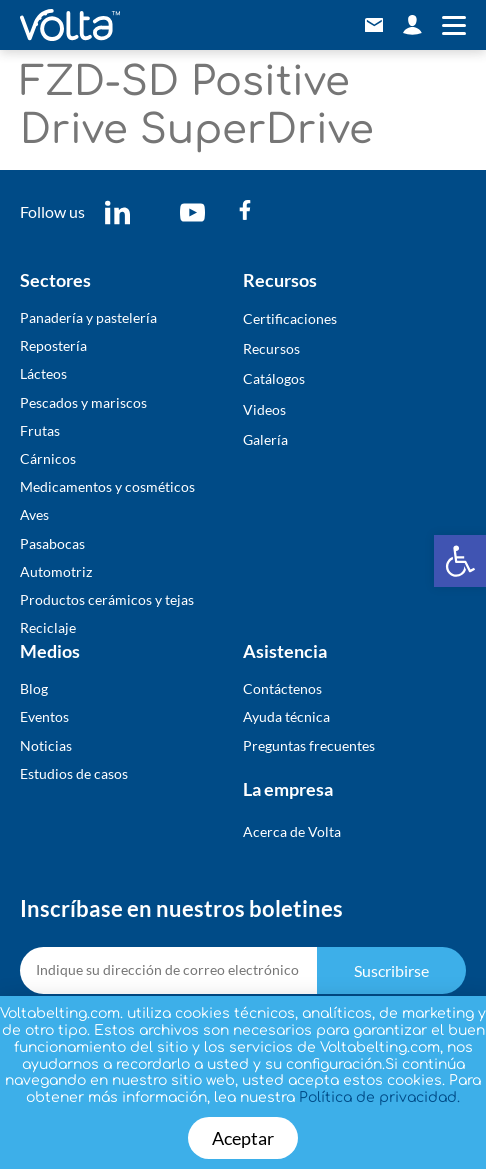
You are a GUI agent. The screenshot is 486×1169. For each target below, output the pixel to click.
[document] (243, 584)
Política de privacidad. (379, 1097)
